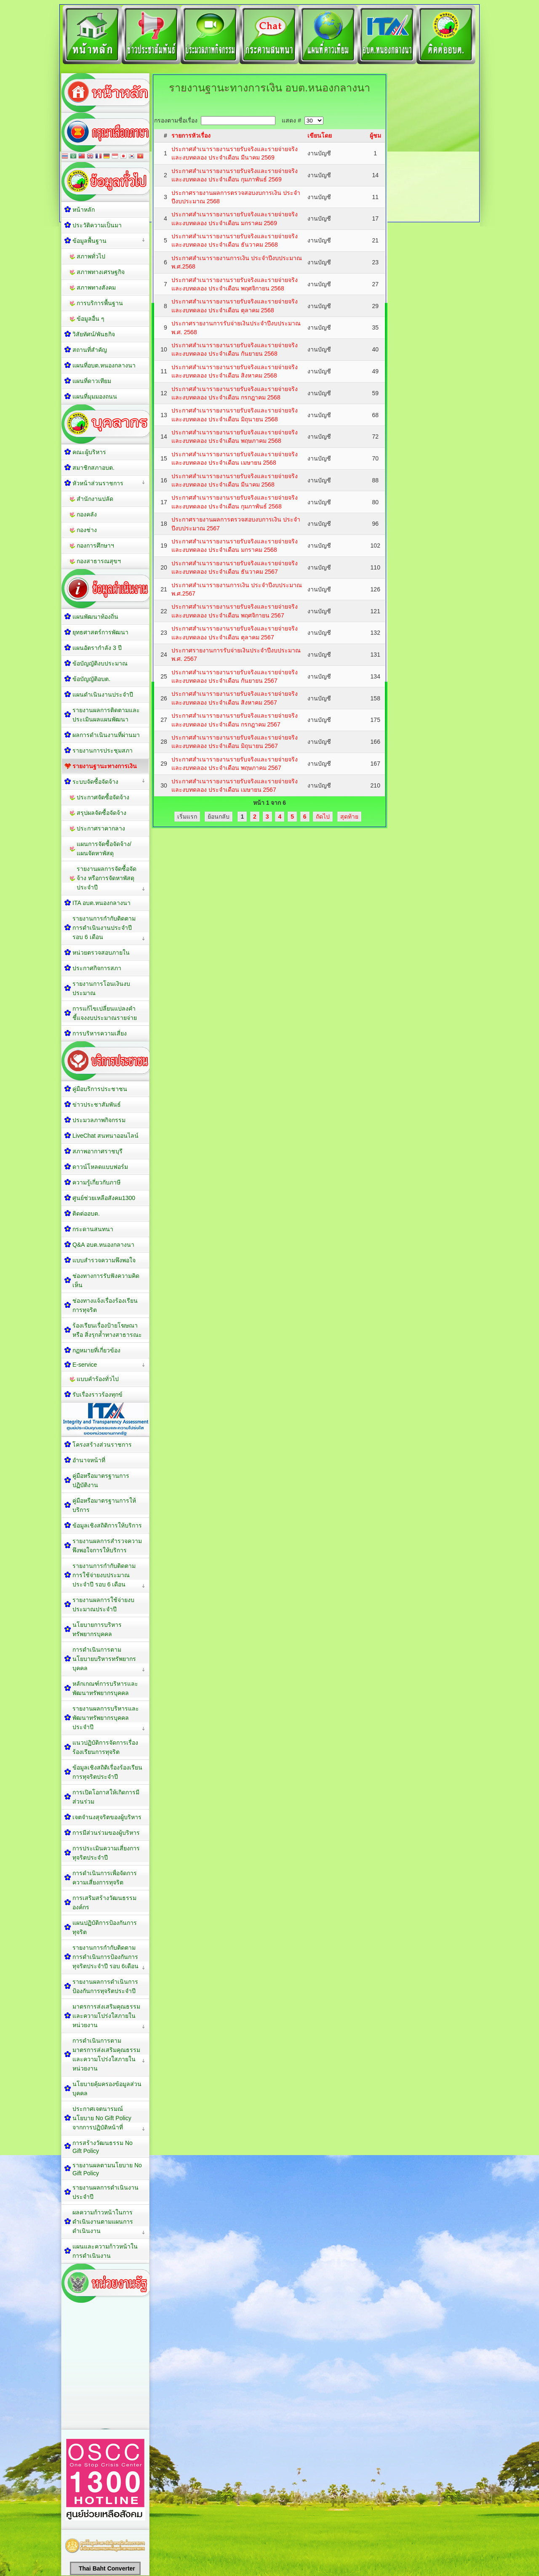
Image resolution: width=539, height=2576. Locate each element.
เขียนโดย (319, 135)
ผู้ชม (375, 135)
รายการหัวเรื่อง (191, 135)
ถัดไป (323, 816)
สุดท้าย (349, 816)
